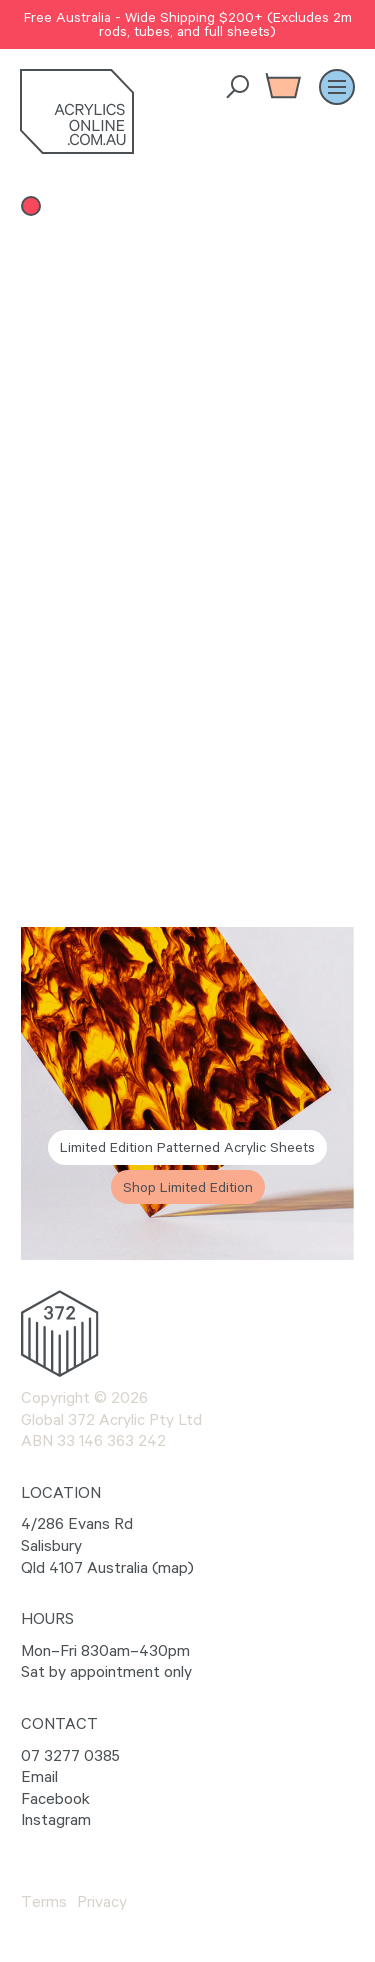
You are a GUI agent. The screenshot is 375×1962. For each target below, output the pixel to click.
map (173, 1567)
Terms (44, 1901)
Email (39, 1776)
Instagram (56, 1819)
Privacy (102, 1901)
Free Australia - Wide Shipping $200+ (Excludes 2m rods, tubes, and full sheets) (188, 24)
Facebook (55, 1798)
